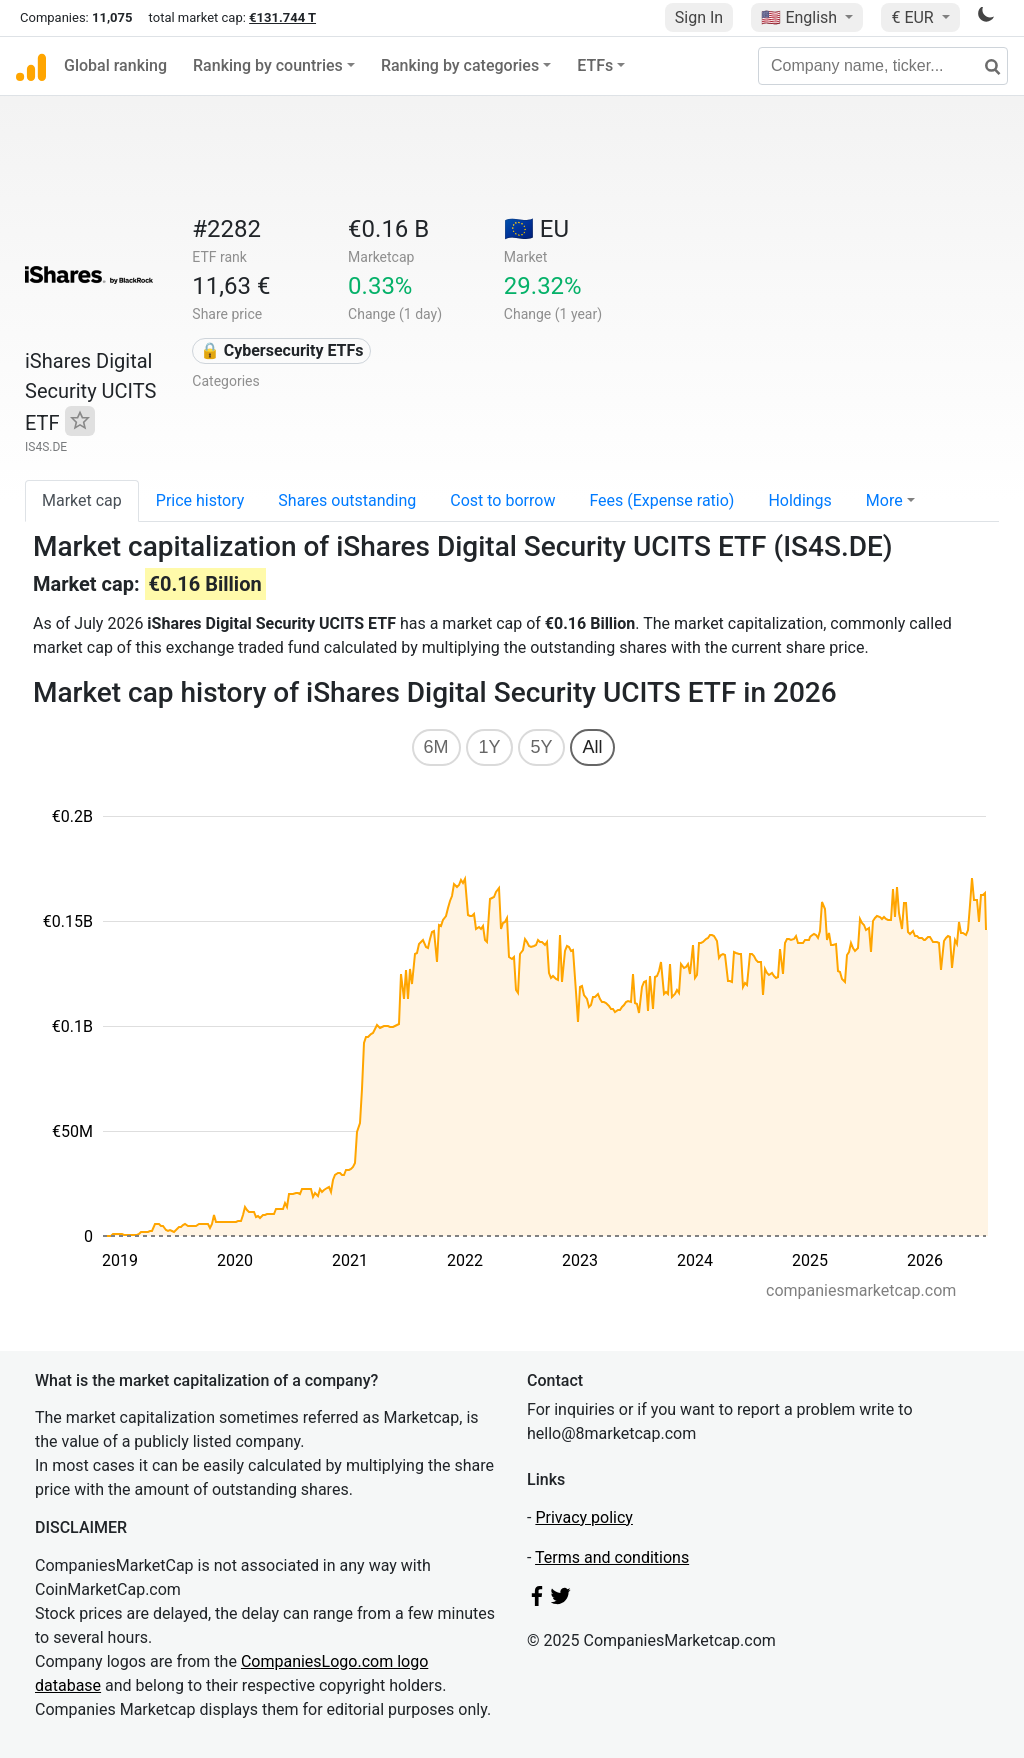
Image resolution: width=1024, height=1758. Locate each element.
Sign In (699, 17)
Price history (200, 500)
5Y (541, 747)
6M (436, 747)
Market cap (82, 500)
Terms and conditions (612, 1557)
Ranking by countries (268, 65)
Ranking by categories (460, 65)
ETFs (595, 65)
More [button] (884, 500)
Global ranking (115, 65)
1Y (489, 747)
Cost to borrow (502, 500)
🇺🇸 (801, 17)
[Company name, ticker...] (883, 66)
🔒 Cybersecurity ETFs (282, 350)
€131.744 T (282, 17)
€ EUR (914, 17)
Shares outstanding (347, 500)
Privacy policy (584, 1517)
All (592, 747)
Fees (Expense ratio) (661, 500)
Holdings (799, 500)
